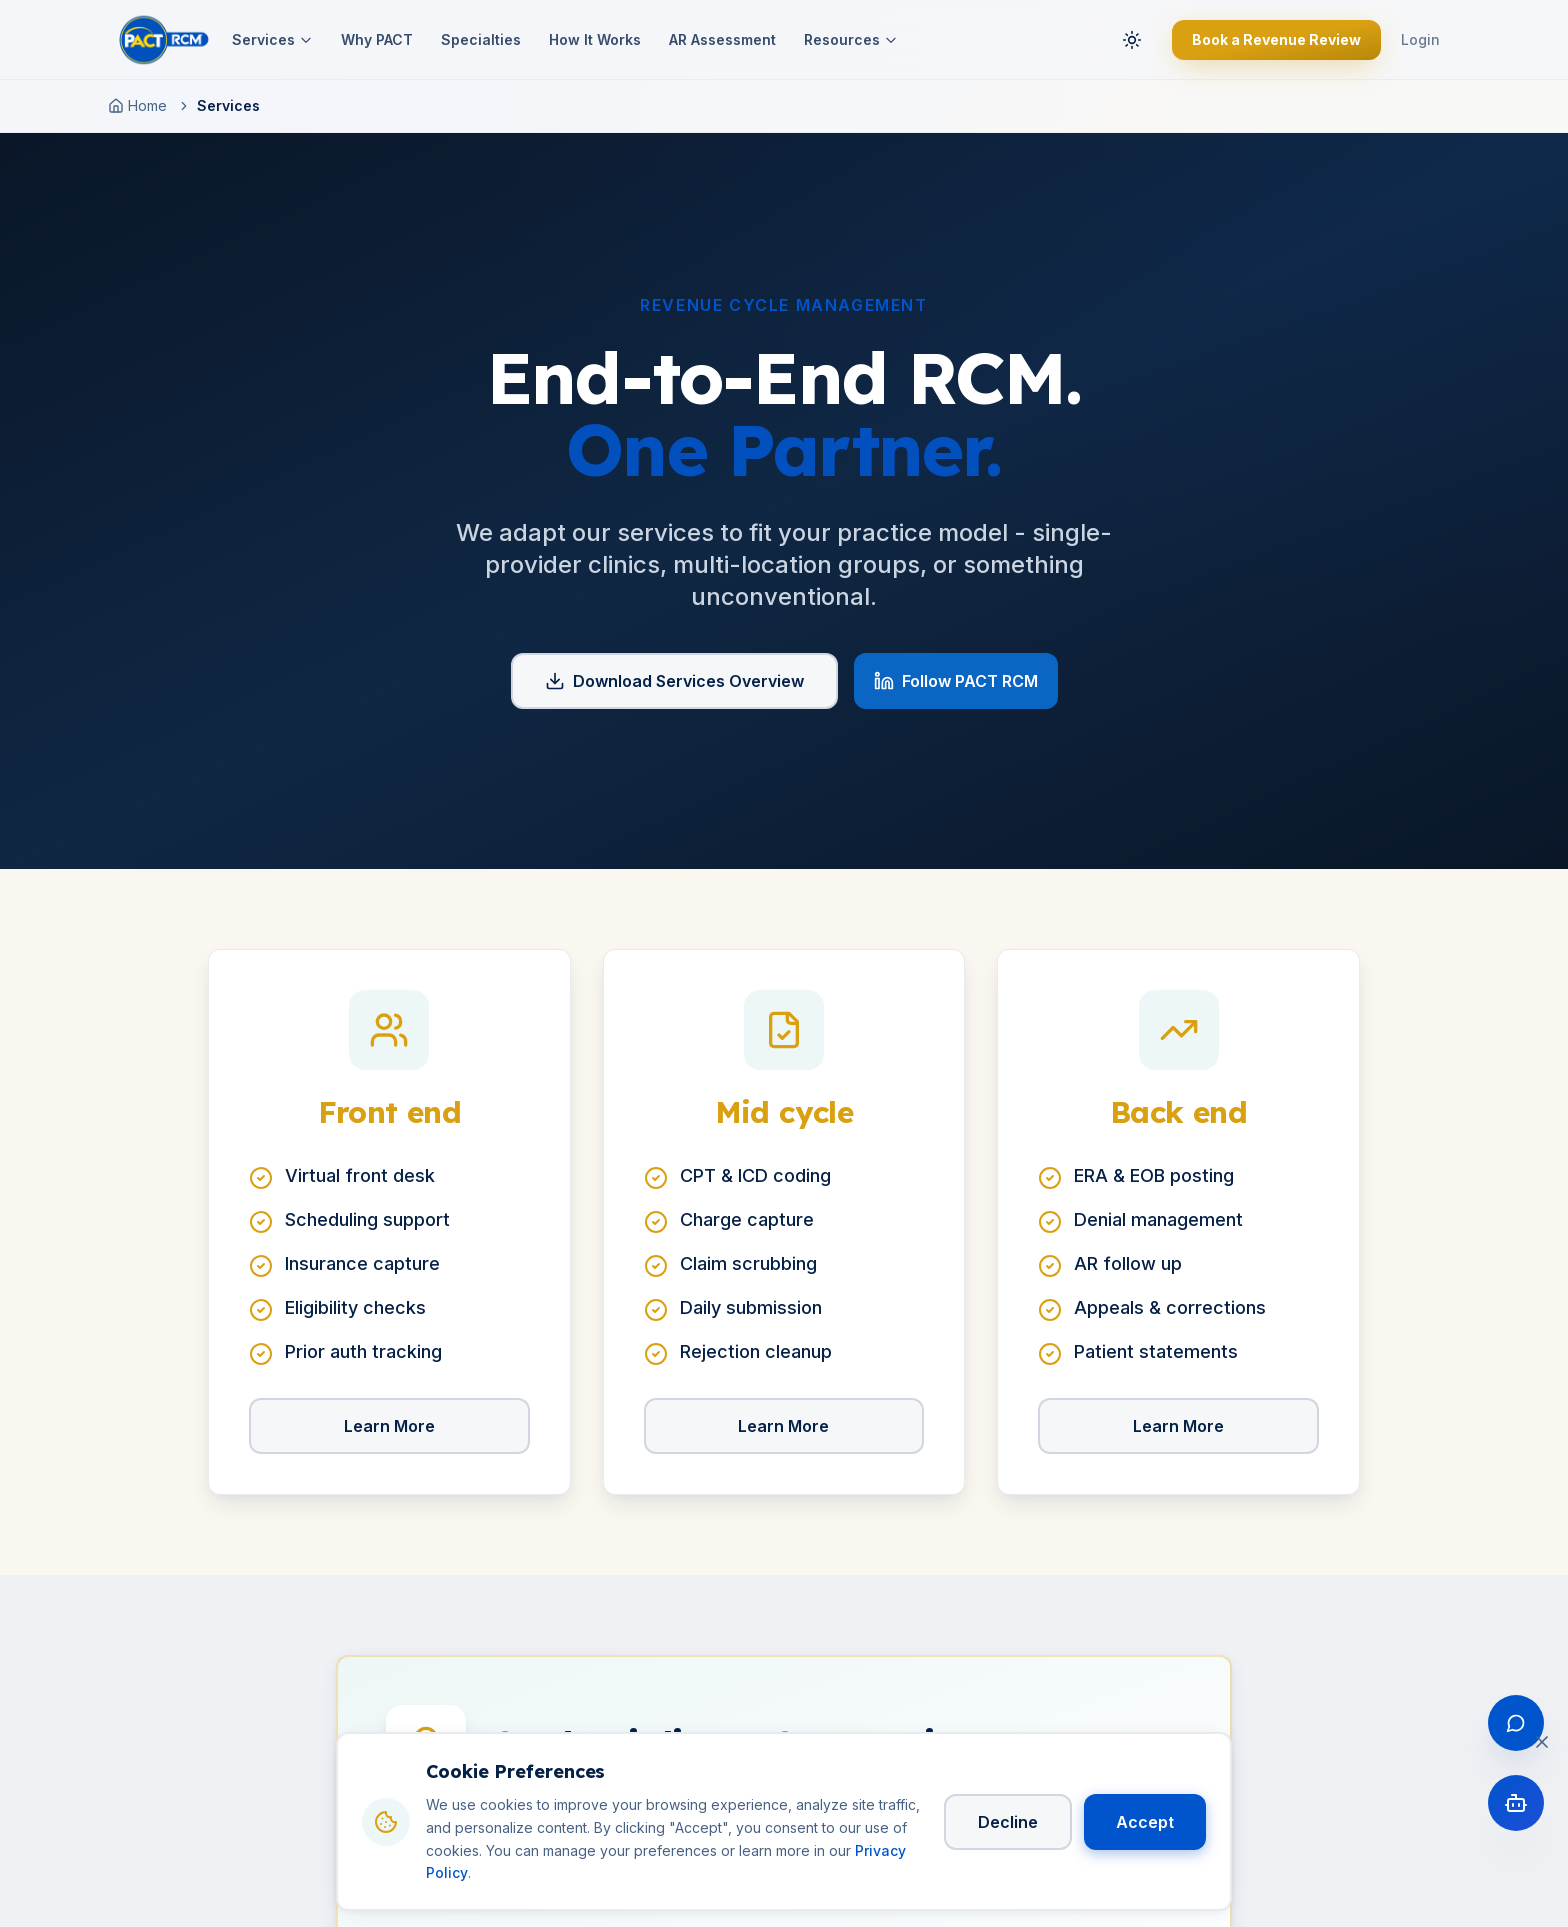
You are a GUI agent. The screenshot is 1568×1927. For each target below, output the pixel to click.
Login (1420, 39)
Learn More (389, 1426)
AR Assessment (722, 39)
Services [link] (228, 105)
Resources (851, 39)
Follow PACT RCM (956, 681)
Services (272, 39)
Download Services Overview (674, 681)
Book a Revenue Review (1276, 39)
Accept (1145, 1822)
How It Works (595, 39)
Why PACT (377, 39)
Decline (1008, 1822)
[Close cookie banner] (1542, 1742)
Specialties (481, 39)
